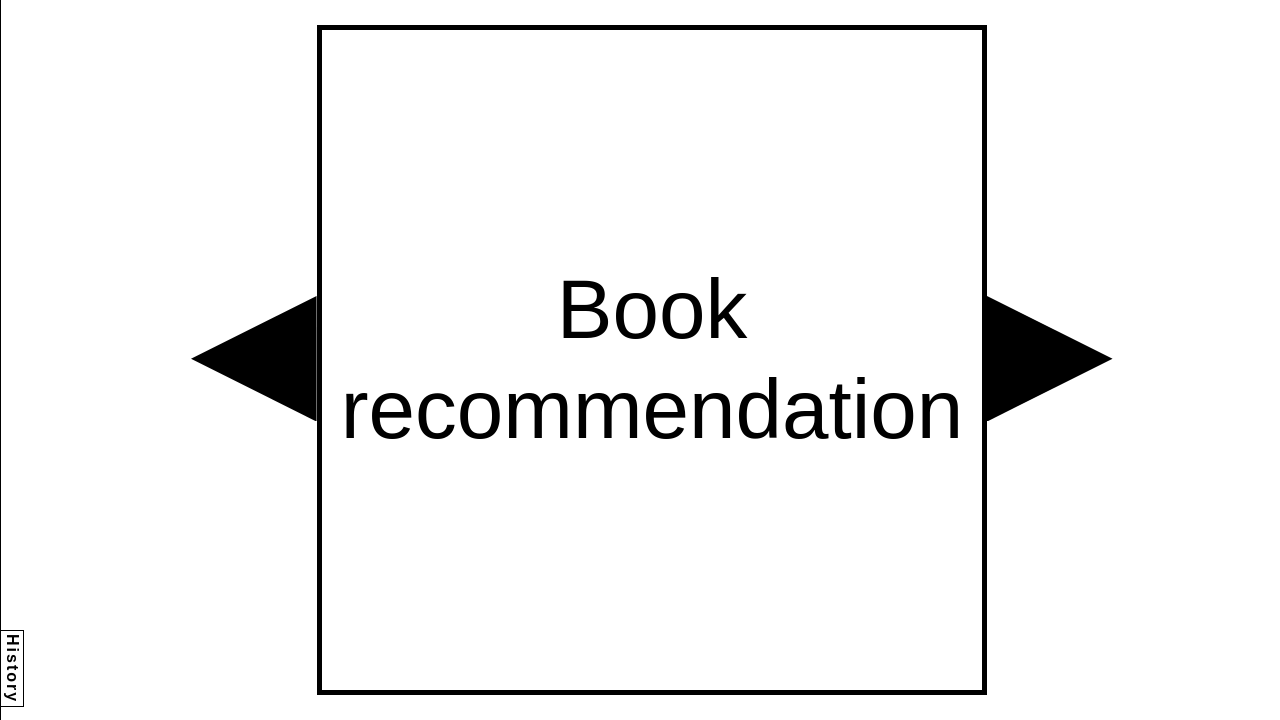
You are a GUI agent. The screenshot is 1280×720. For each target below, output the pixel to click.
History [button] (12, 668)
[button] (254, 359)
